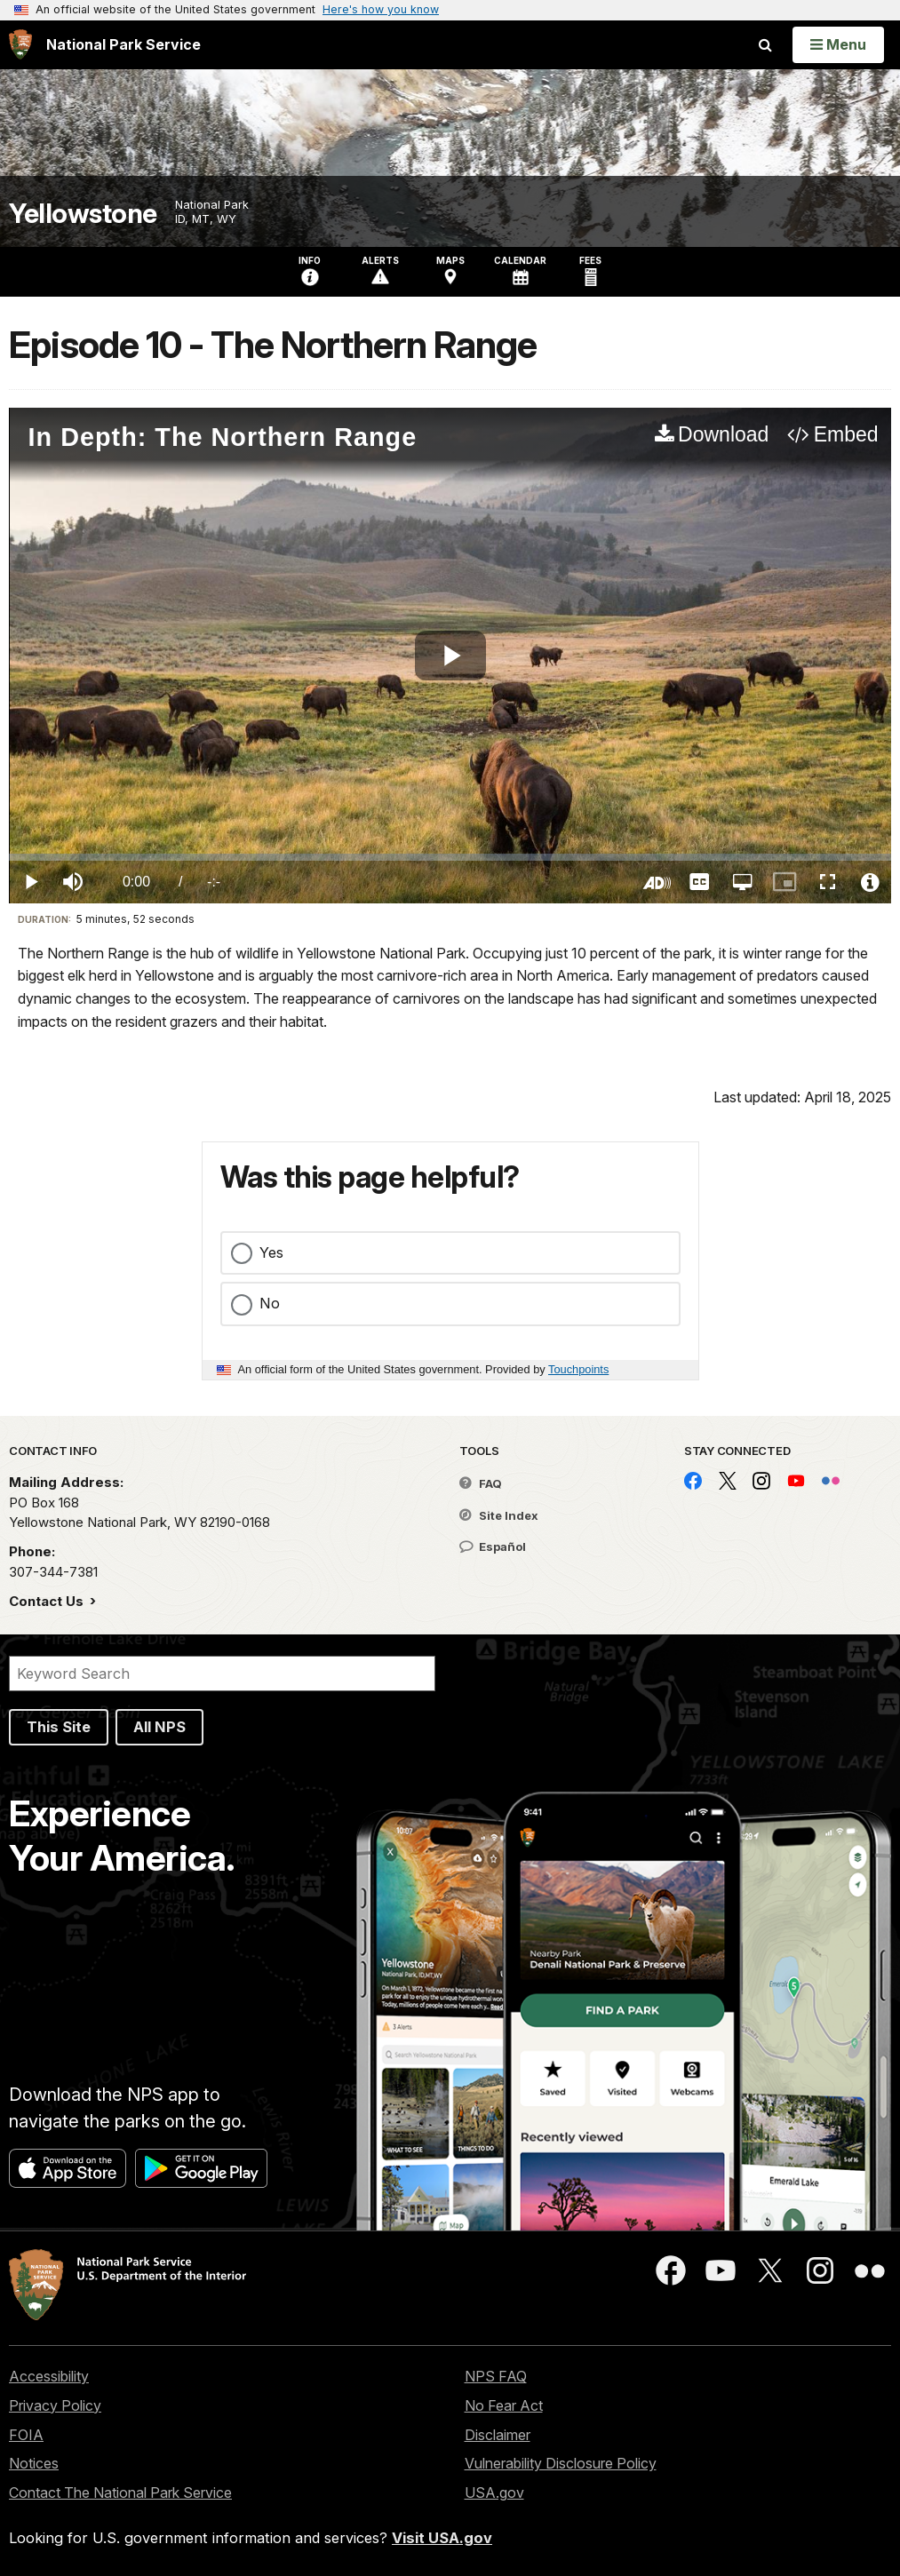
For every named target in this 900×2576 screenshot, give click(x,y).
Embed (846, 434)
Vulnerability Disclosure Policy (561, 2463)
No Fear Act (504, 2405)
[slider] (450, 857)
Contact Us (48, 1601)
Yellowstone (83, 214)
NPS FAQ (496, 2376)
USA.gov (494, 2492)
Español (492, 1546)
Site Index (498, 1515)
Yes (271, 1252)
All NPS (159, 1727)
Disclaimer (497, 2435)
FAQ (480, 1483)
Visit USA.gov (442, 2538)
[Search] (222, 1673)
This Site (59, 1727)
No (269, 1303)
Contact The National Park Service (120, 2492)
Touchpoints (578, 1369)
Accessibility (49, 2376)
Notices (34, 2463)
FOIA (26, 2435)
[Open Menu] (838, 44)
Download (723, 434)
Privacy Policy (55, 2405)
